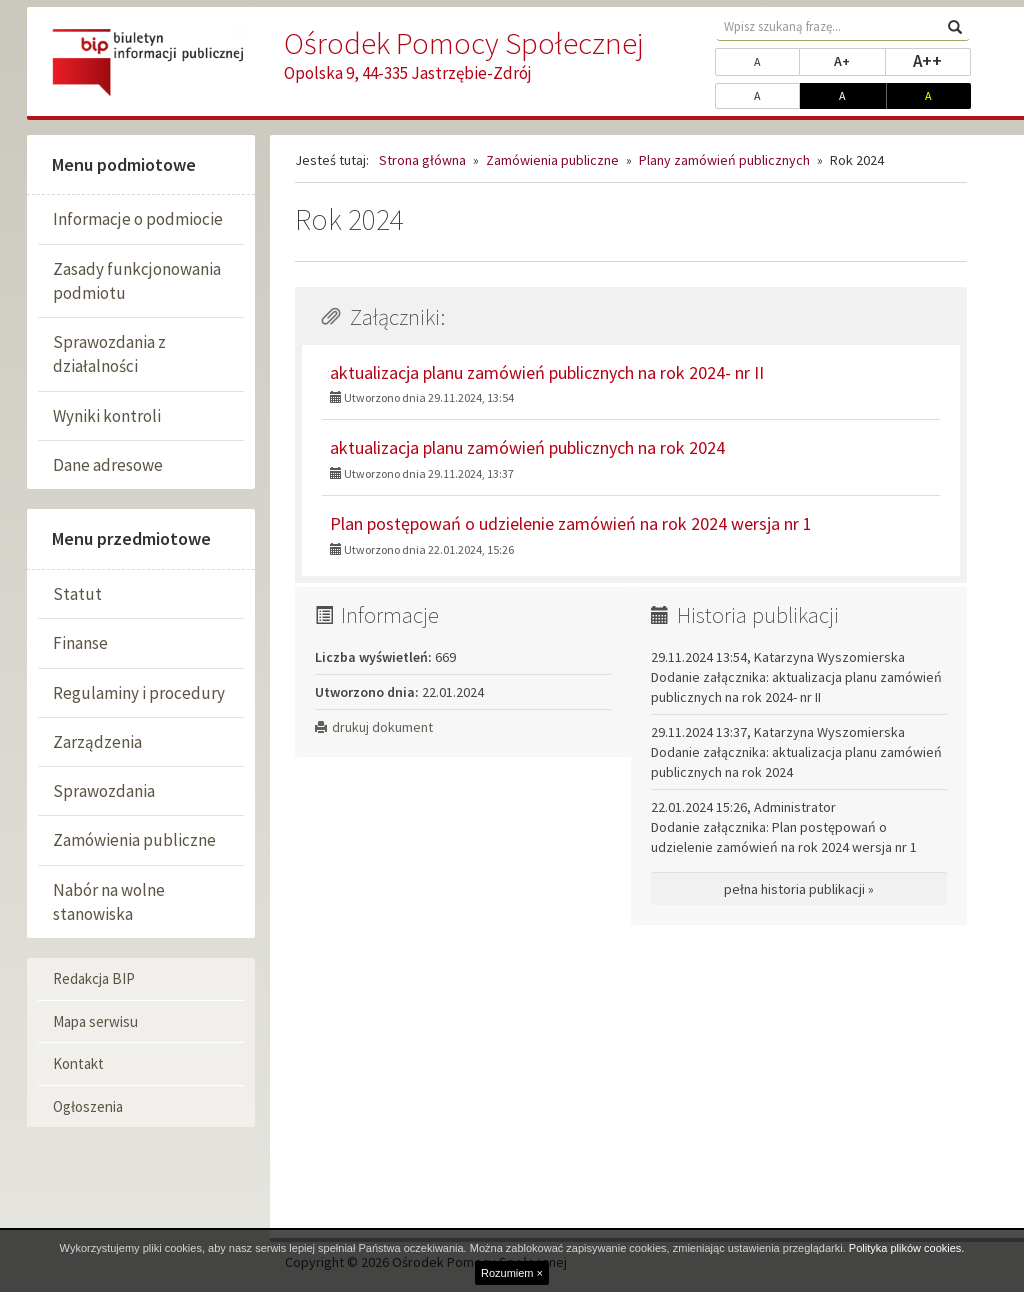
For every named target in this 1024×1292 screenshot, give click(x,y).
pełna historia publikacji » (799, 889)
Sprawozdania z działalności (109, 354)
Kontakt (78, 1063)
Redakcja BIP (94, 978)
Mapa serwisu (95, 1021)
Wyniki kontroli (107, 416)
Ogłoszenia (88, 1106)
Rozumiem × (512, 1273)
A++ (942, 60)
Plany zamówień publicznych (724, 160)
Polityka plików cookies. (907, 1248)
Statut (77, 594)
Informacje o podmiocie (138, 219)
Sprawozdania (104, 791)
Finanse (80, 643)
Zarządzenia (97, 742)
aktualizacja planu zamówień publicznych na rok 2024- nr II (547, 372)
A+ (859, 60)
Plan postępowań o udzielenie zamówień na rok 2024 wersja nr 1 (571, 523)
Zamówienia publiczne (134, 840)
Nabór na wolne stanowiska (109, 902)
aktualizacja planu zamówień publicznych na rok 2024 (527, 447)
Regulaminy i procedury (139, 693)
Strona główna (422, 160)
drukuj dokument (374, 727)
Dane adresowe (108, 465)
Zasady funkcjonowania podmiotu (137, 281)
